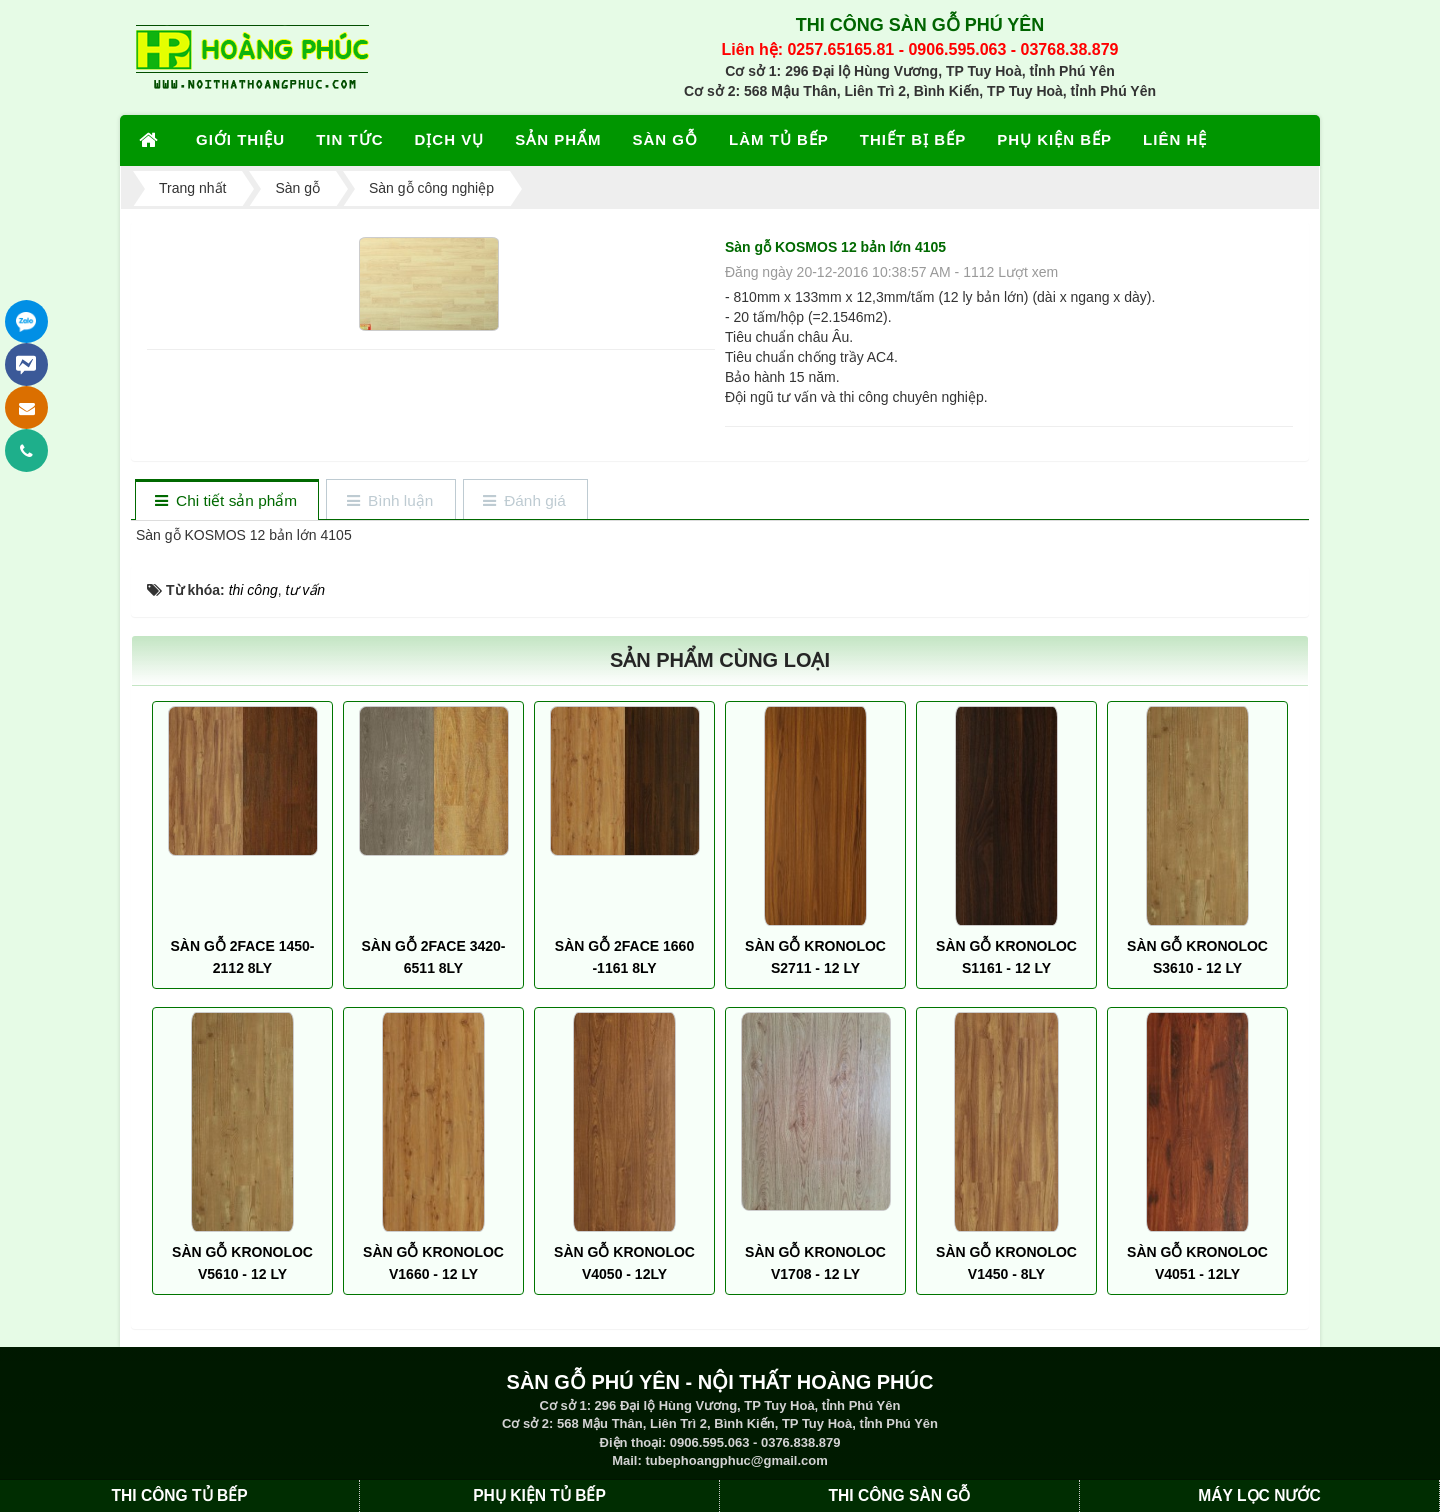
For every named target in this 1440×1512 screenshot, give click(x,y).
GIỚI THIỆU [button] (240, 139)
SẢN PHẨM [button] (558, 139)
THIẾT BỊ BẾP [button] (913, 139)
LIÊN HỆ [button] (1175, 139)
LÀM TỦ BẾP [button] (779, 139)
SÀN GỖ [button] (666, 139)
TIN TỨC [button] (349, 139)
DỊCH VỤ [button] (450, 139)
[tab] (226, 501)
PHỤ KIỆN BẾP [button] (1054, 139)
